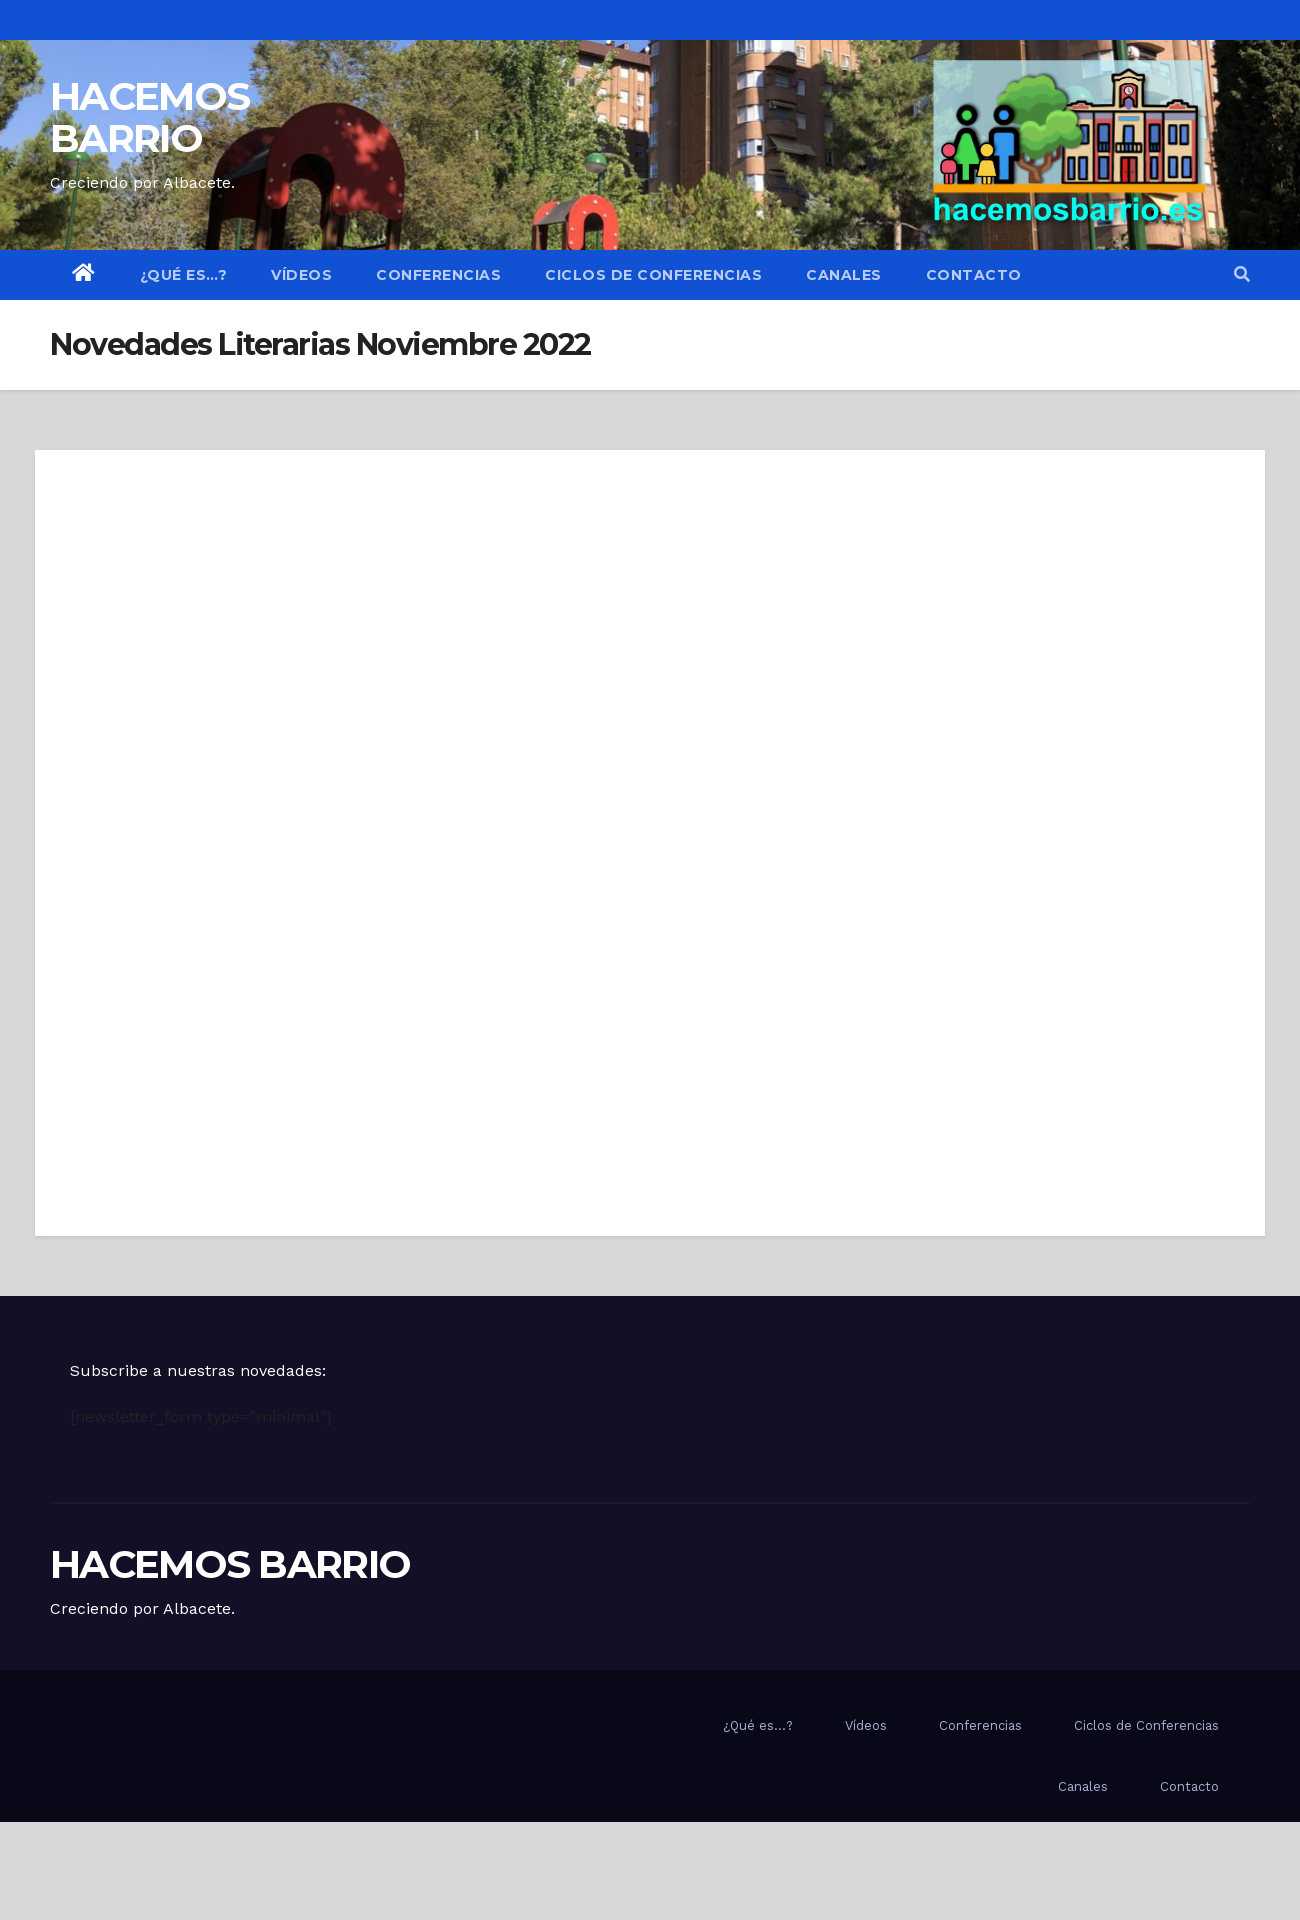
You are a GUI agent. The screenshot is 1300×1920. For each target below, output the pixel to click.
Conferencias (438, 275)
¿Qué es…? (184, 275)
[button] (1242, 274)
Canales (844, 275)
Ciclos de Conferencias (653, 275)
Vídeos (301, 275)
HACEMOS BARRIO (149, 117)
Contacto (974, 275)
